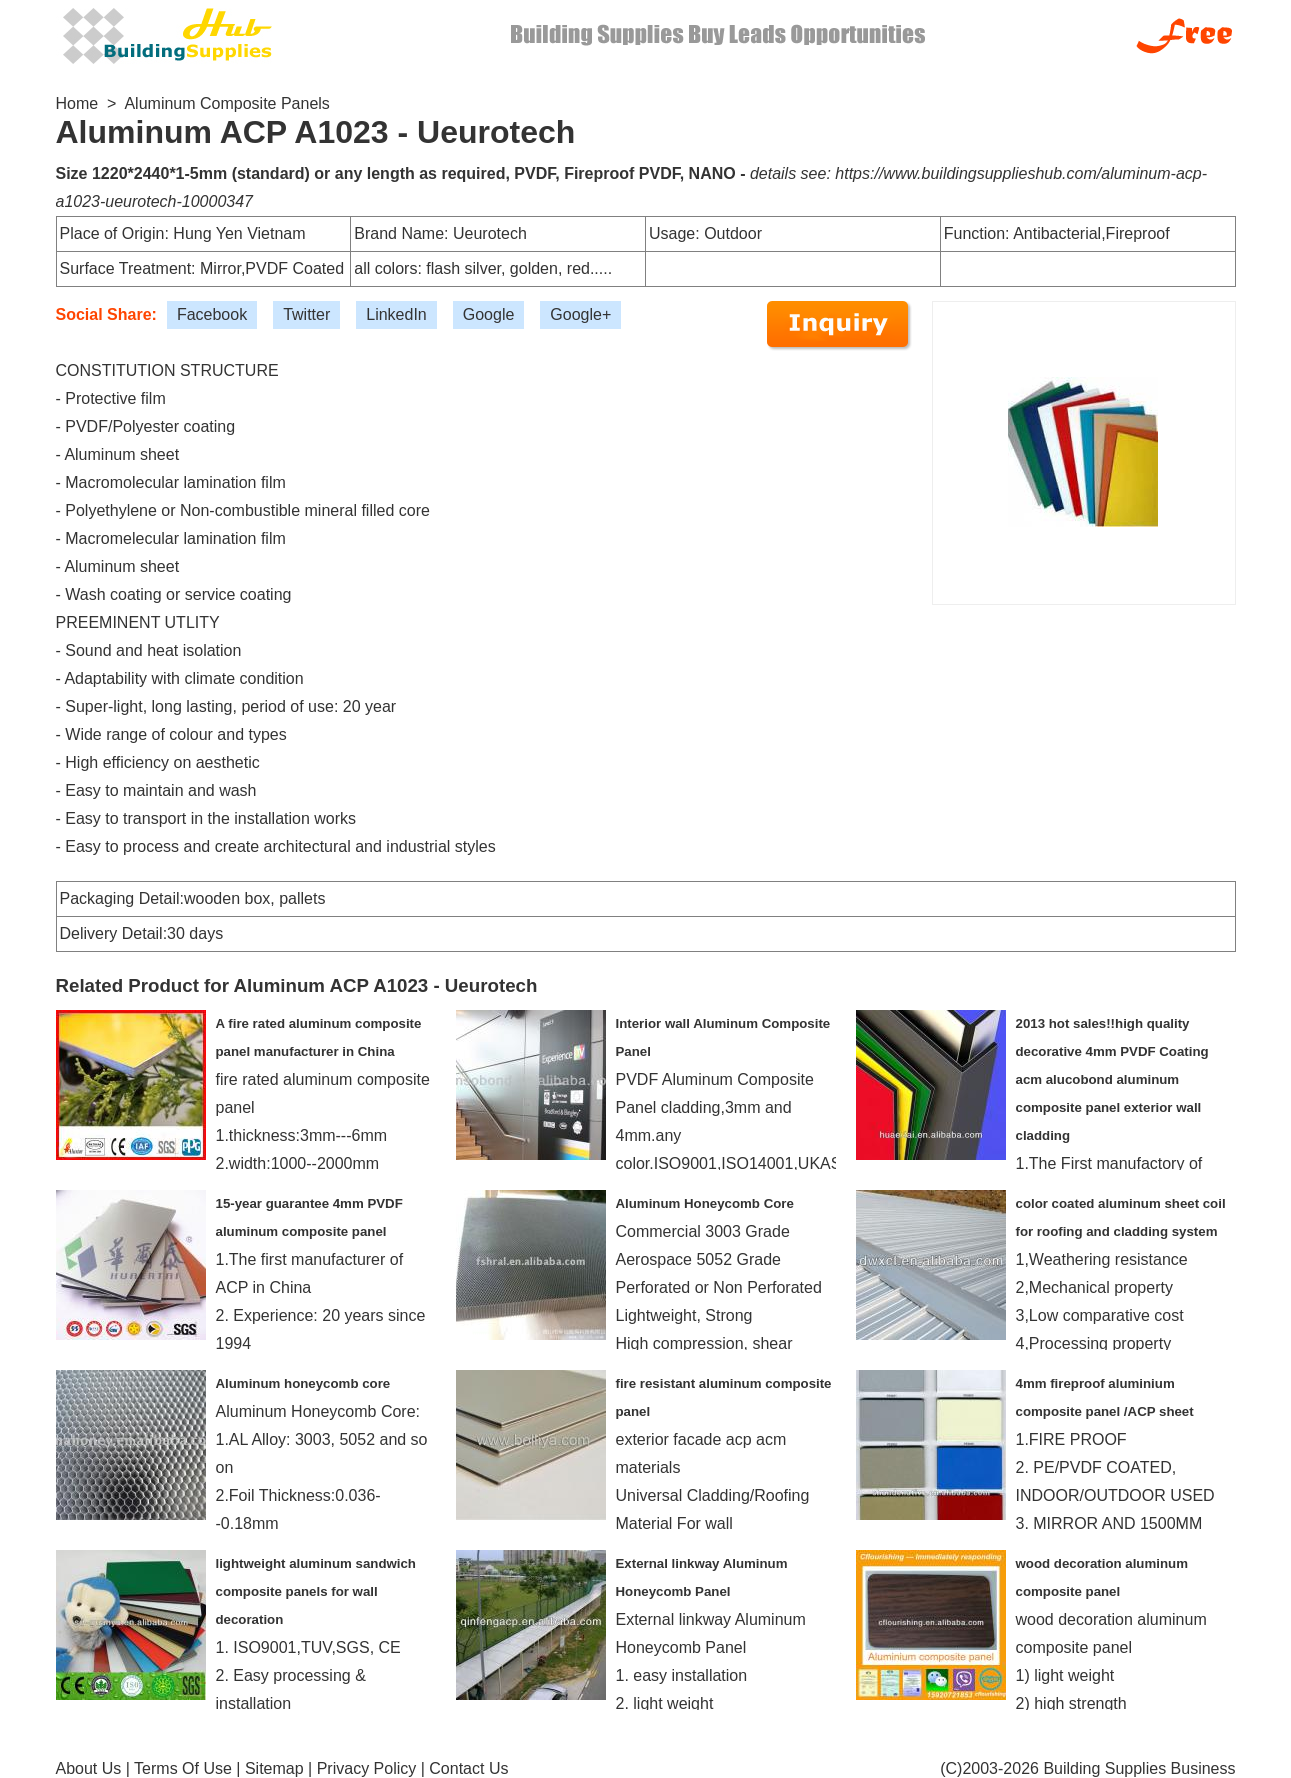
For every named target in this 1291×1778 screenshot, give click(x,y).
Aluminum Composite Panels (226, 103)
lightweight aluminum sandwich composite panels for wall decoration (316, 1591)
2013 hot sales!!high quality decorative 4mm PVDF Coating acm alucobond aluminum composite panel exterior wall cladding (1112, 1079)
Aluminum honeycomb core (303, 1383)
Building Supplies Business (1139, 1768)
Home (77, 103)
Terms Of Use (183, 1768)
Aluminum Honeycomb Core (705, 1203)
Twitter (306, 314)
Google (489, 314)
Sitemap (274, 1768)
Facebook (212, 314)
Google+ (580, 314)
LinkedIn (396, 314)
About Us (89, 1768)
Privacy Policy (367, 1768)
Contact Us (468, 1768)
